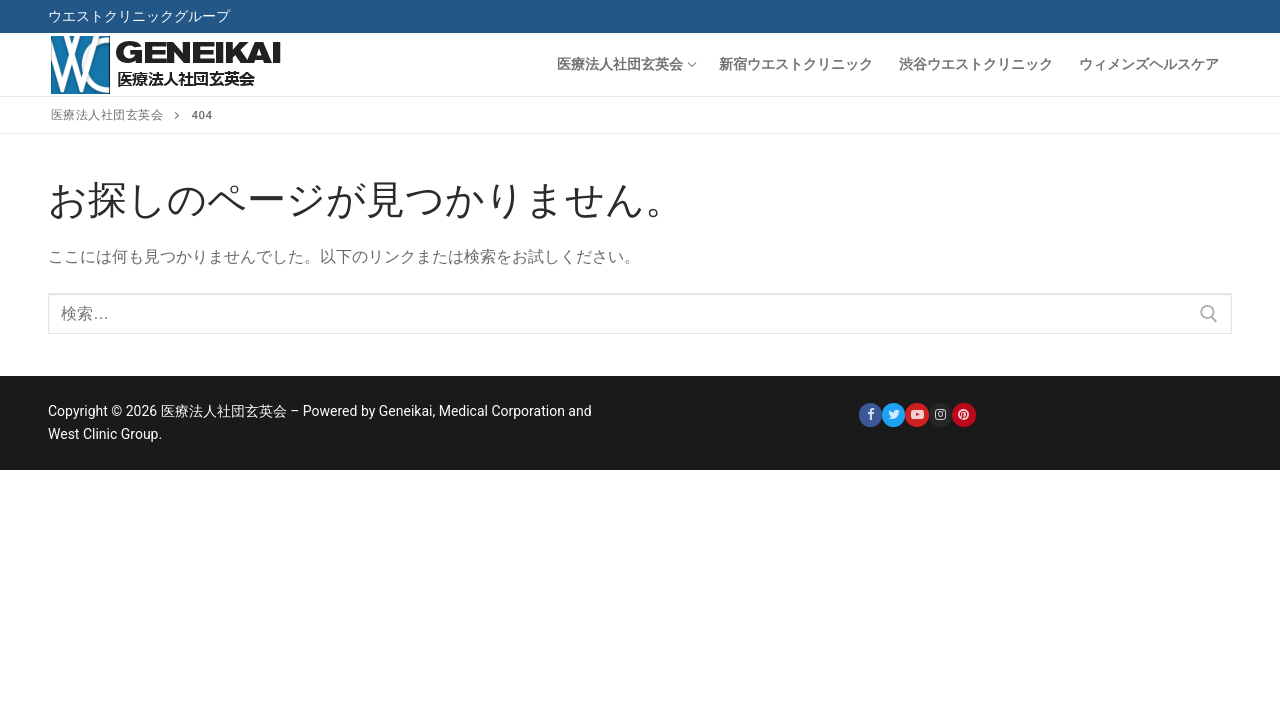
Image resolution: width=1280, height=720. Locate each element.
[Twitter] (893, 414)
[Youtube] (916, 414)
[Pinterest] (963, 414)
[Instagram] (940, 414)
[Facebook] (870, 414)
